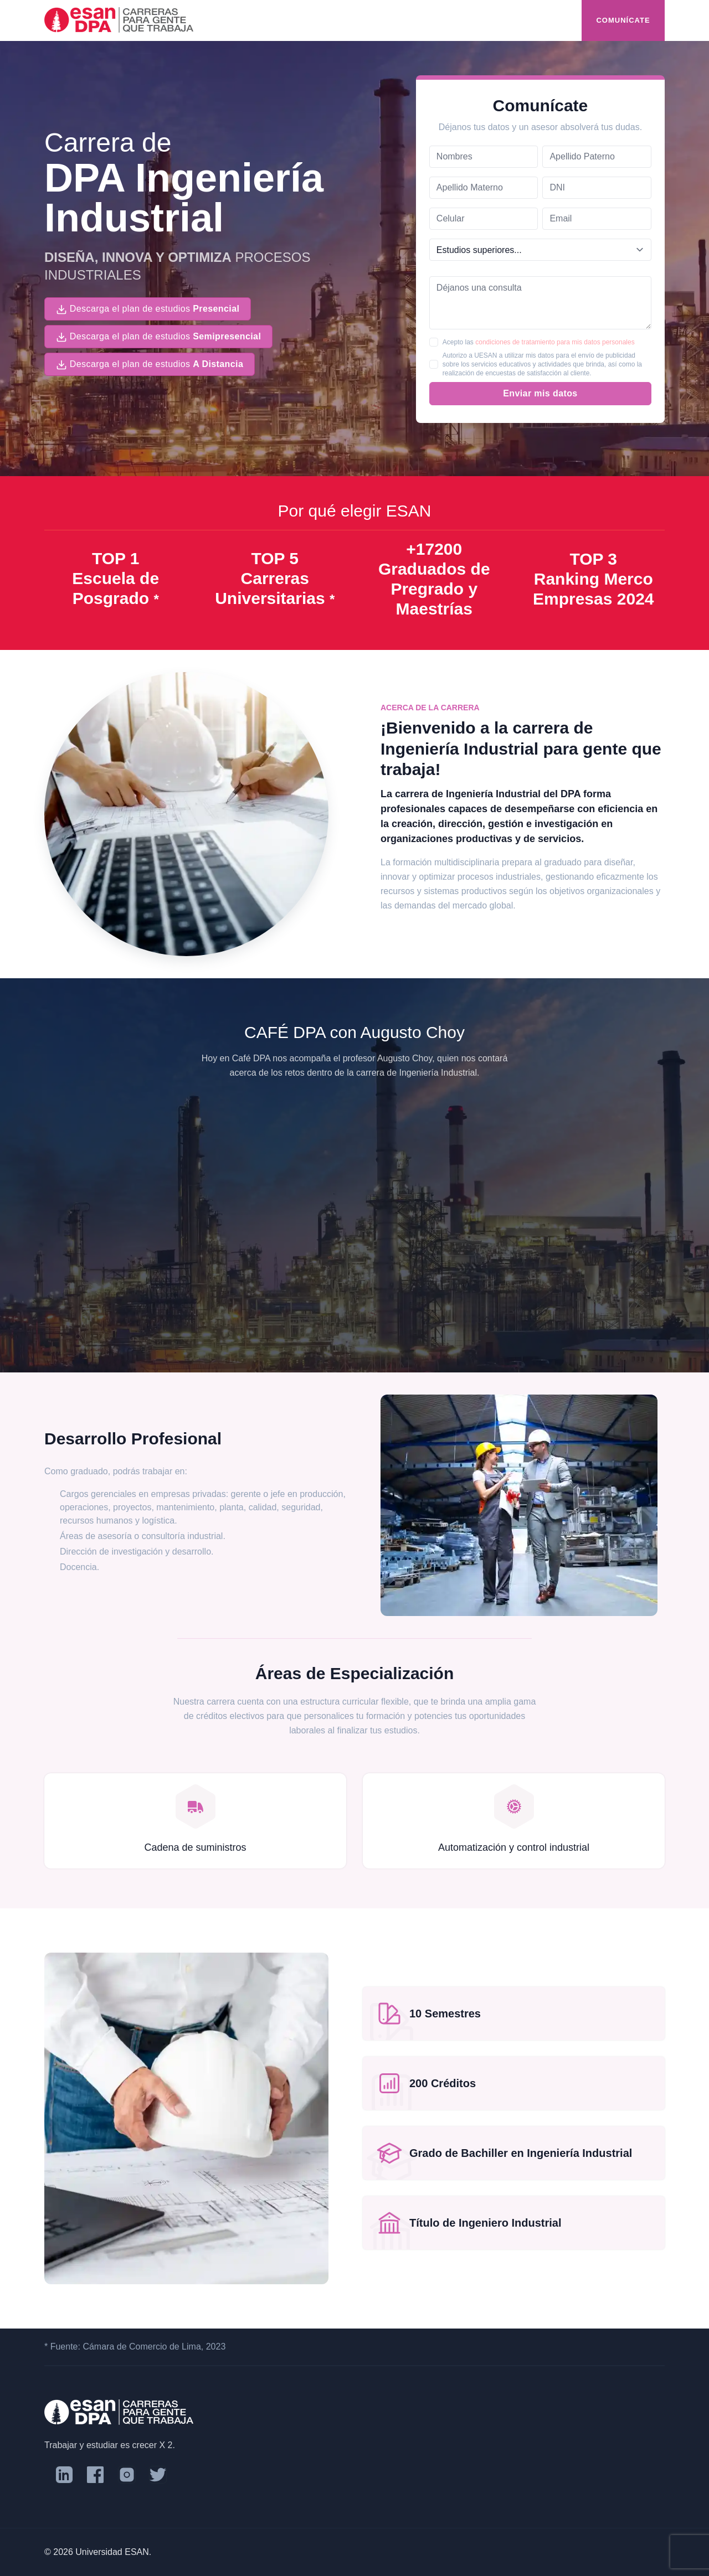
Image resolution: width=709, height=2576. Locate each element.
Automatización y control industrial (513, 1847)
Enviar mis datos (540, 393)
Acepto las (539, 342)
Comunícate (623, 20)
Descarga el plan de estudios (147, 309)
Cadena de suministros (195, 1847)
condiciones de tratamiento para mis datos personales (555, 342)
